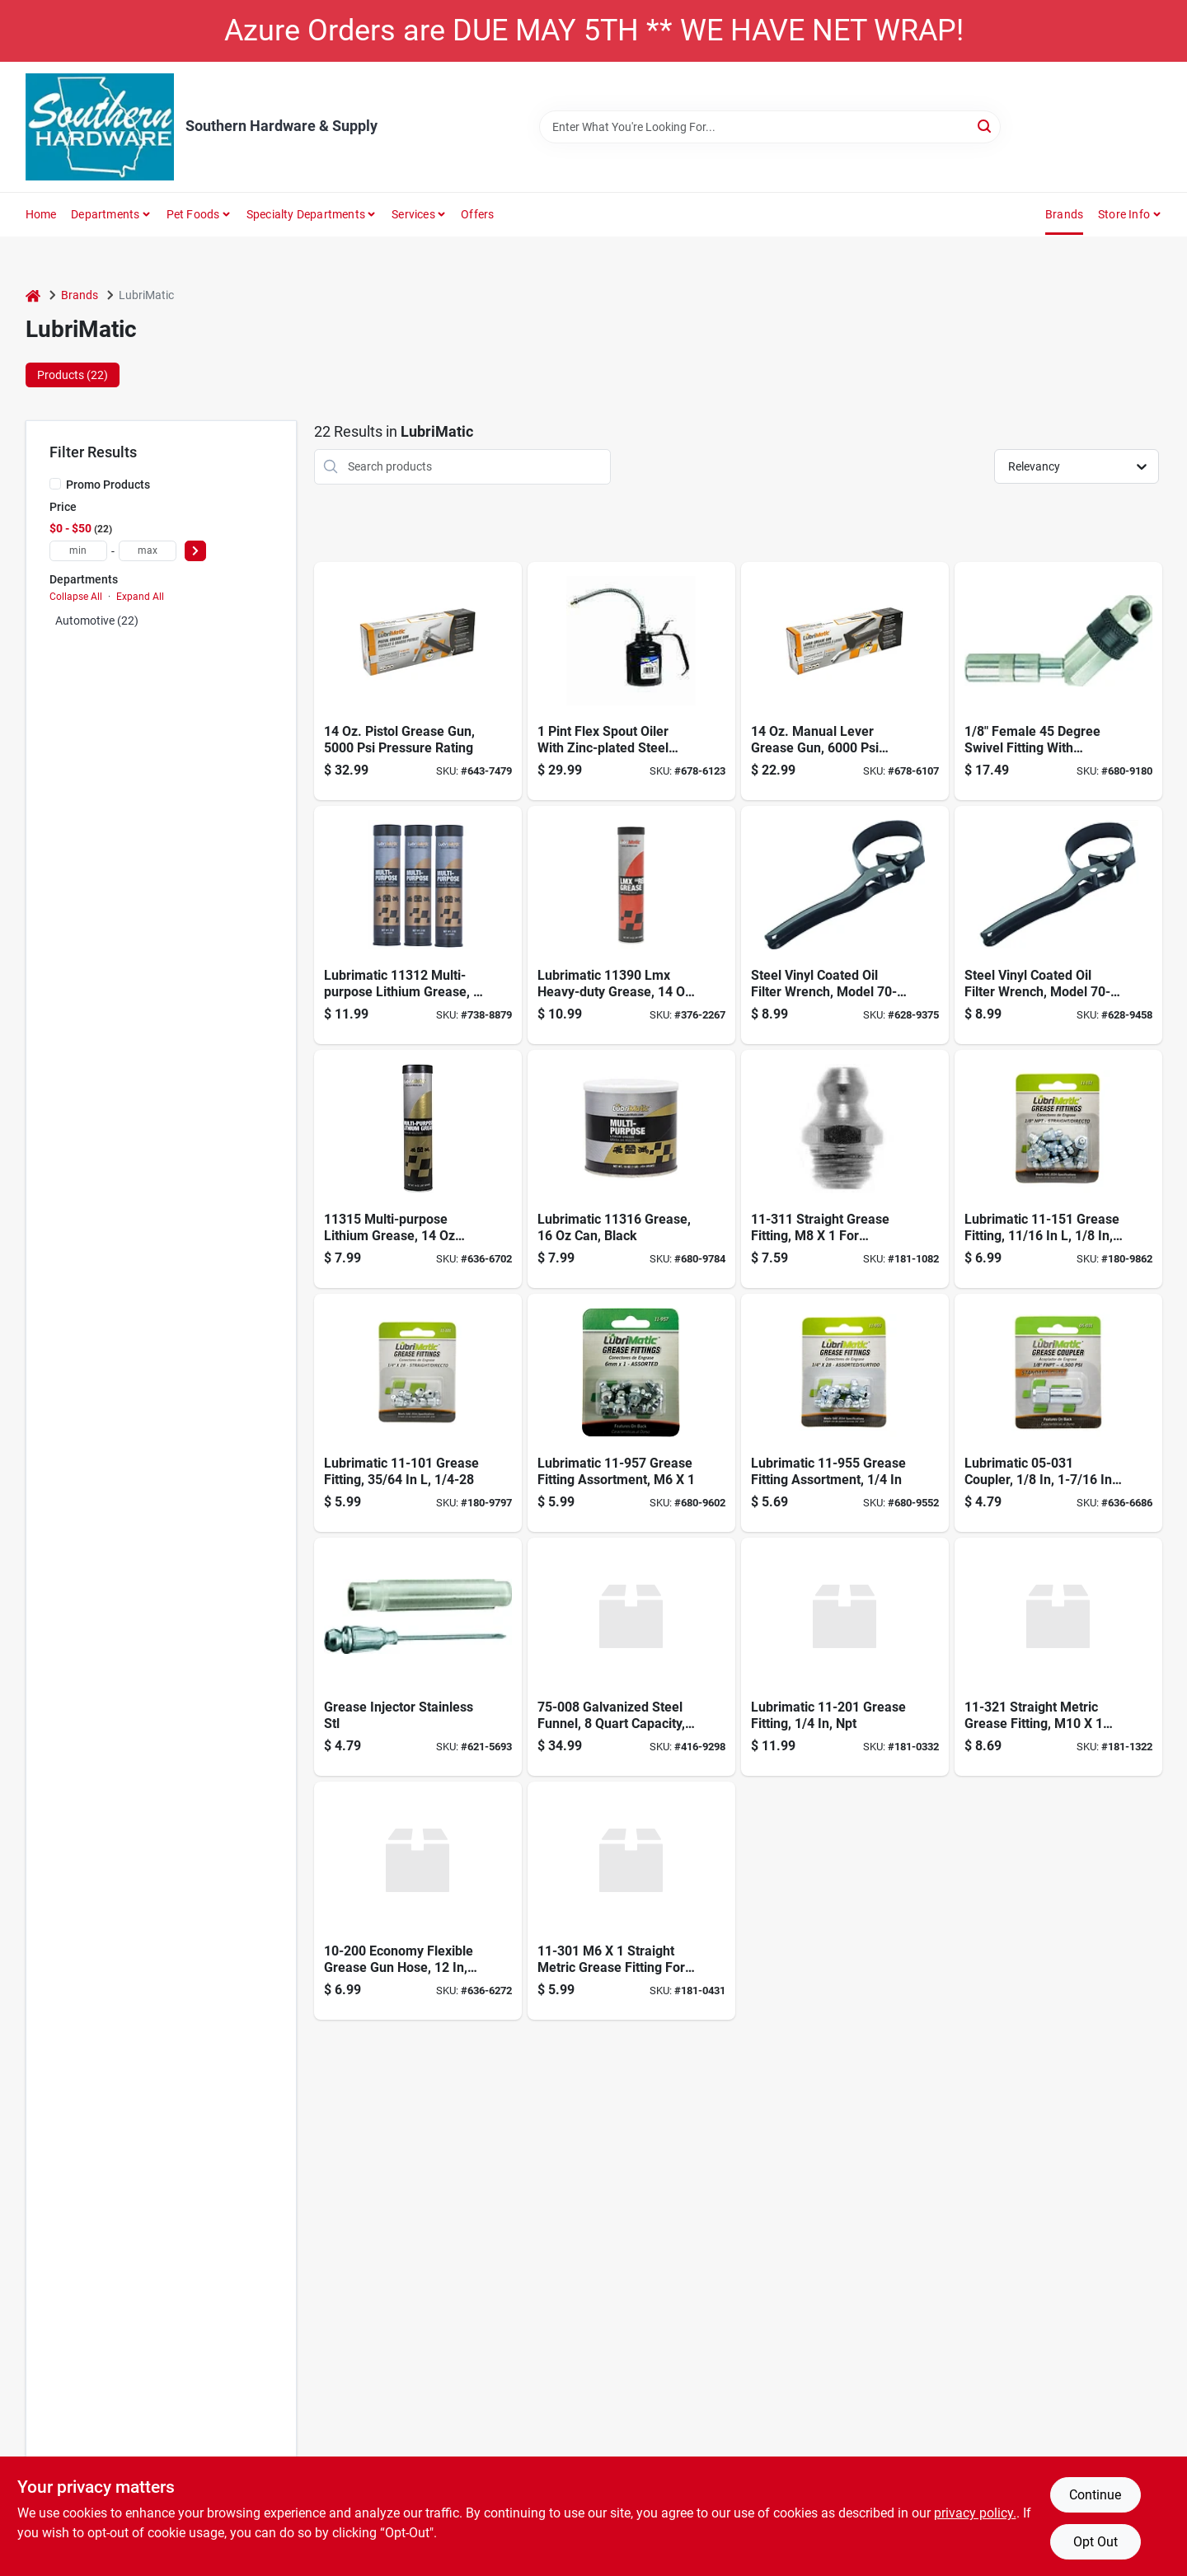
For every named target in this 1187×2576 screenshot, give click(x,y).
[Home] (33, 295)
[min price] (78, 551)
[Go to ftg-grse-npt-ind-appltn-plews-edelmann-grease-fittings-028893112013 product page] (845, 1657)
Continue (1095, 2495)
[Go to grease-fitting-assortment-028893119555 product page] (845, 1413)
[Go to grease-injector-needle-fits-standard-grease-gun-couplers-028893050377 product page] (418, 1657)
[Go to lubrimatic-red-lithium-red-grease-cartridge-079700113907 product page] (631, 925)
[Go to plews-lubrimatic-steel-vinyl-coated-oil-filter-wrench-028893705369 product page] (1058, 925)
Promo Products (108, 484)
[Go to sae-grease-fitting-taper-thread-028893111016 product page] (418, 1413)
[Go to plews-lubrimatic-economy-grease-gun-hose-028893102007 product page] (418, 1901)
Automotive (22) (96, 620)
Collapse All (75, 596)
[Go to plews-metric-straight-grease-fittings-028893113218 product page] (1058, 1657)
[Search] (985, 125)
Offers (477, 214)
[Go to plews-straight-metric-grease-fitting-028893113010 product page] (631, 1901)
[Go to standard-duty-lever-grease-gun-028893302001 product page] (845, 681)
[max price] (147, 551)
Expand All (140, 596)
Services (413, 214)
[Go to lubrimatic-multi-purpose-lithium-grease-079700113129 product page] (418, 925)
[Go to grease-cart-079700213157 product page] (418, 1169)
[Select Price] (195, 551)
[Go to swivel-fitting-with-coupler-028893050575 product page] (1058, 681)
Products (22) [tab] (72, 375)
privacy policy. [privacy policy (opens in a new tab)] (975, 2513)
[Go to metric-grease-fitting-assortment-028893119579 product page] (631, 1413)
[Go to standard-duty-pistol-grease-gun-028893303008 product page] (418, 681)
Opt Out (1095, 2542)
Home (41, 214)
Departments (105, 214)
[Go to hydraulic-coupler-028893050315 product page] (1058, 1413)
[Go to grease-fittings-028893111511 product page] (1058, 1169)
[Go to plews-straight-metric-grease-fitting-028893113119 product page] (845, 1169)
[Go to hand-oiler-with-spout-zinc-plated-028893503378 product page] (631, 681)
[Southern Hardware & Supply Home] (100, 126)
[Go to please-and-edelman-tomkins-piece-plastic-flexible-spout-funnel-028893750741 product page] (631, 1657)
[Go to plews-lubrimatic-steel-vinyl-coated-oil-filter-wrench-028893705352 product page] (845, 925)
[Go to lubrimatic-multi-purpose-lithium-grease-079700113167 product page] (631, 1169)
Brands (1064, 214)
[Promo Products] (55, 483)
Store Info (1124, 214)
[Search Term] (770, 126)
